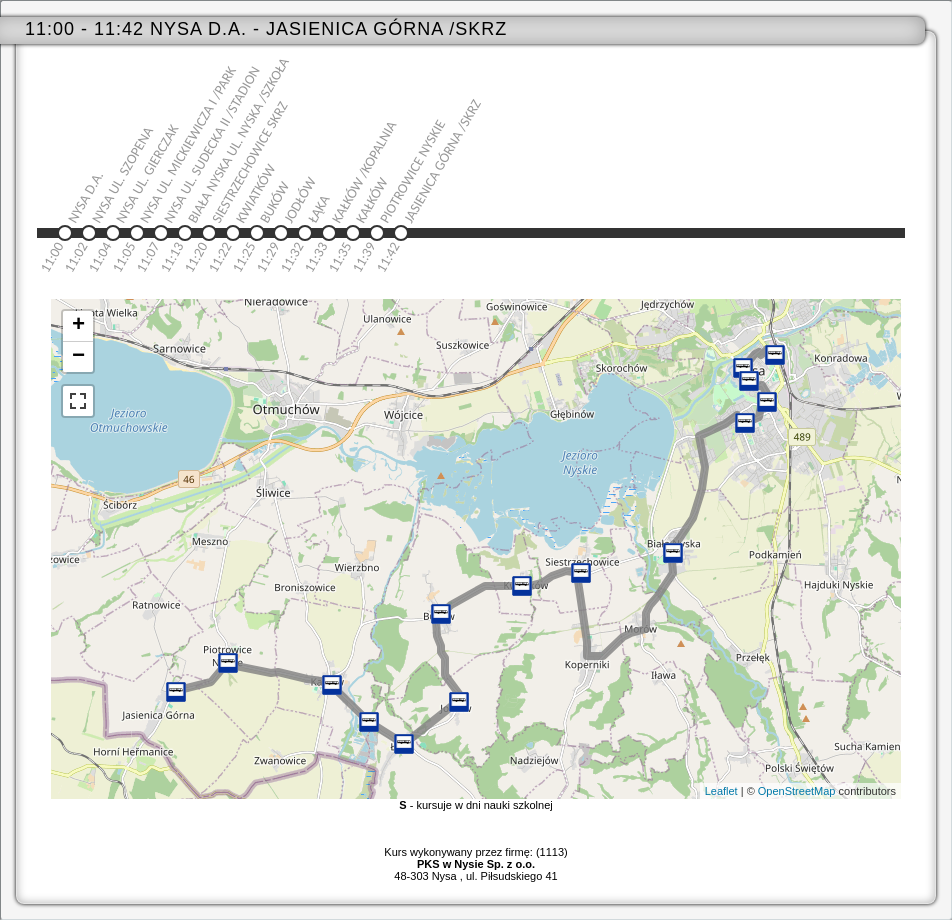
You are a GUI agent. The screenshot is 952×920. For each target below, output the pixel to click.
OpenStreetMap (797, 791)
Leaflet (721, 791)
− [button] (78, 357)
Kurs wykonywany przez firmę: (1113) (475, 858)
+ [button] (78, 326)
